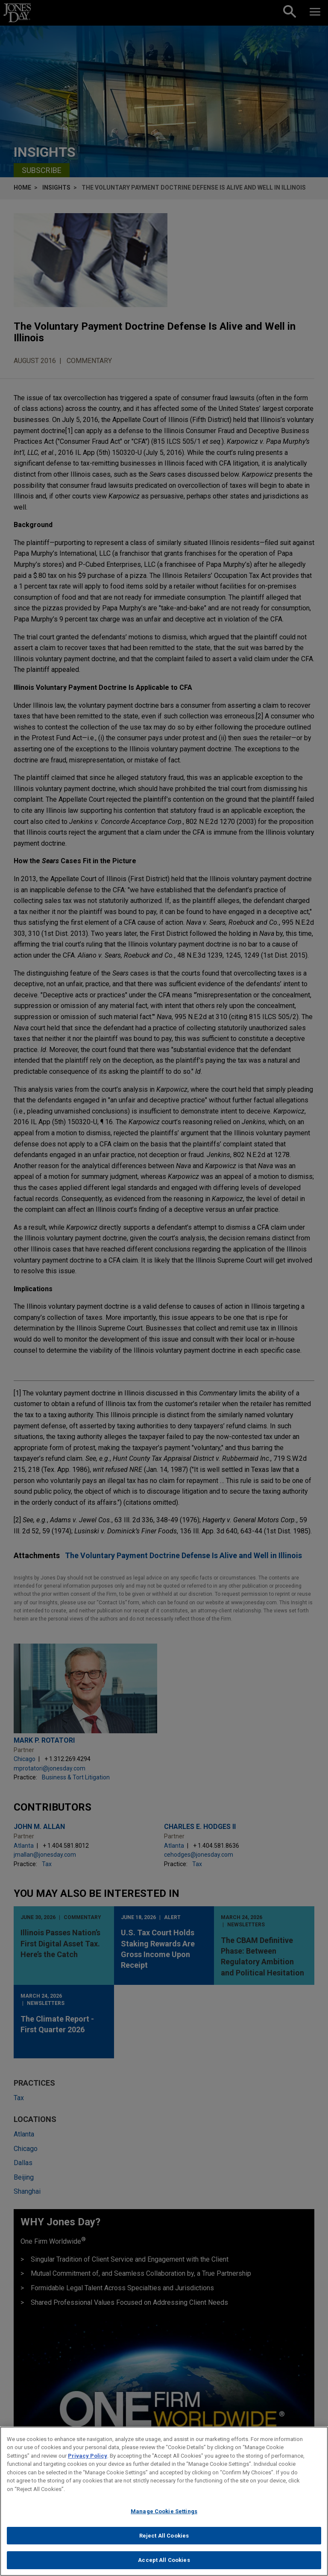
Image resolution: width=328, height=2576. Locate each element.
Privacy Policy (87, 2460)
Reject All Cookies (164, 2540)
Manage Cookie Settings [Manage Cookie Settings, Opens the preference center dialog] (164, 2516)
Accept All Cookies (164, 2565)
